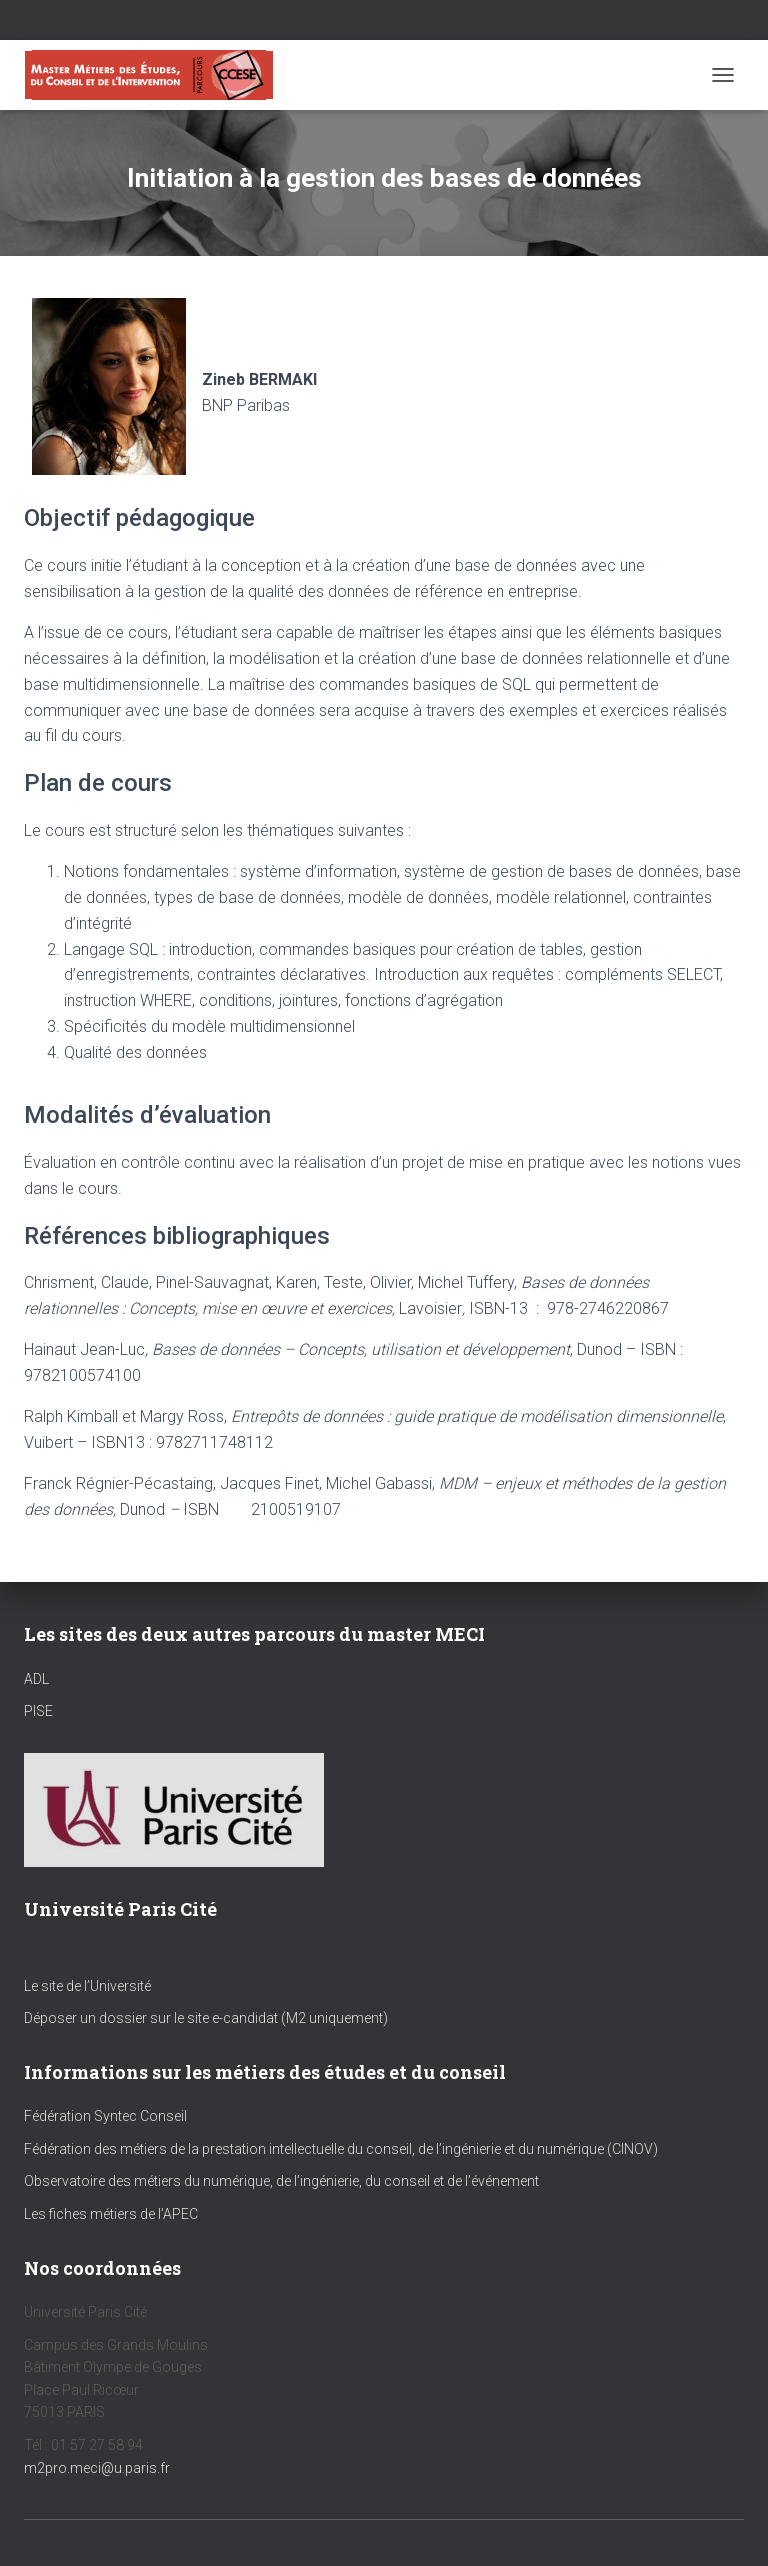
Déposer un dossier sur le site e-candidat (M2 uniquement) (206, 2018)
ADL (36, 1679)
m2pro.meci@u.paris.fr (97, 2468)
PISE (38, 1711)
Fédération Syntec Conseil (105, 2116)
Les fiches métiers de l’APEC (111, 2214)
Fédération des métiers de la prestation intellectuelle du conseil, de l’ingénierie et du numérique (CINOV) (341, 2149)
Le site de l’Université (87, 1986)
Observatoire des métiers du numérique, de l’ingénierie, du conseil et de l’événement (281, 2181)
